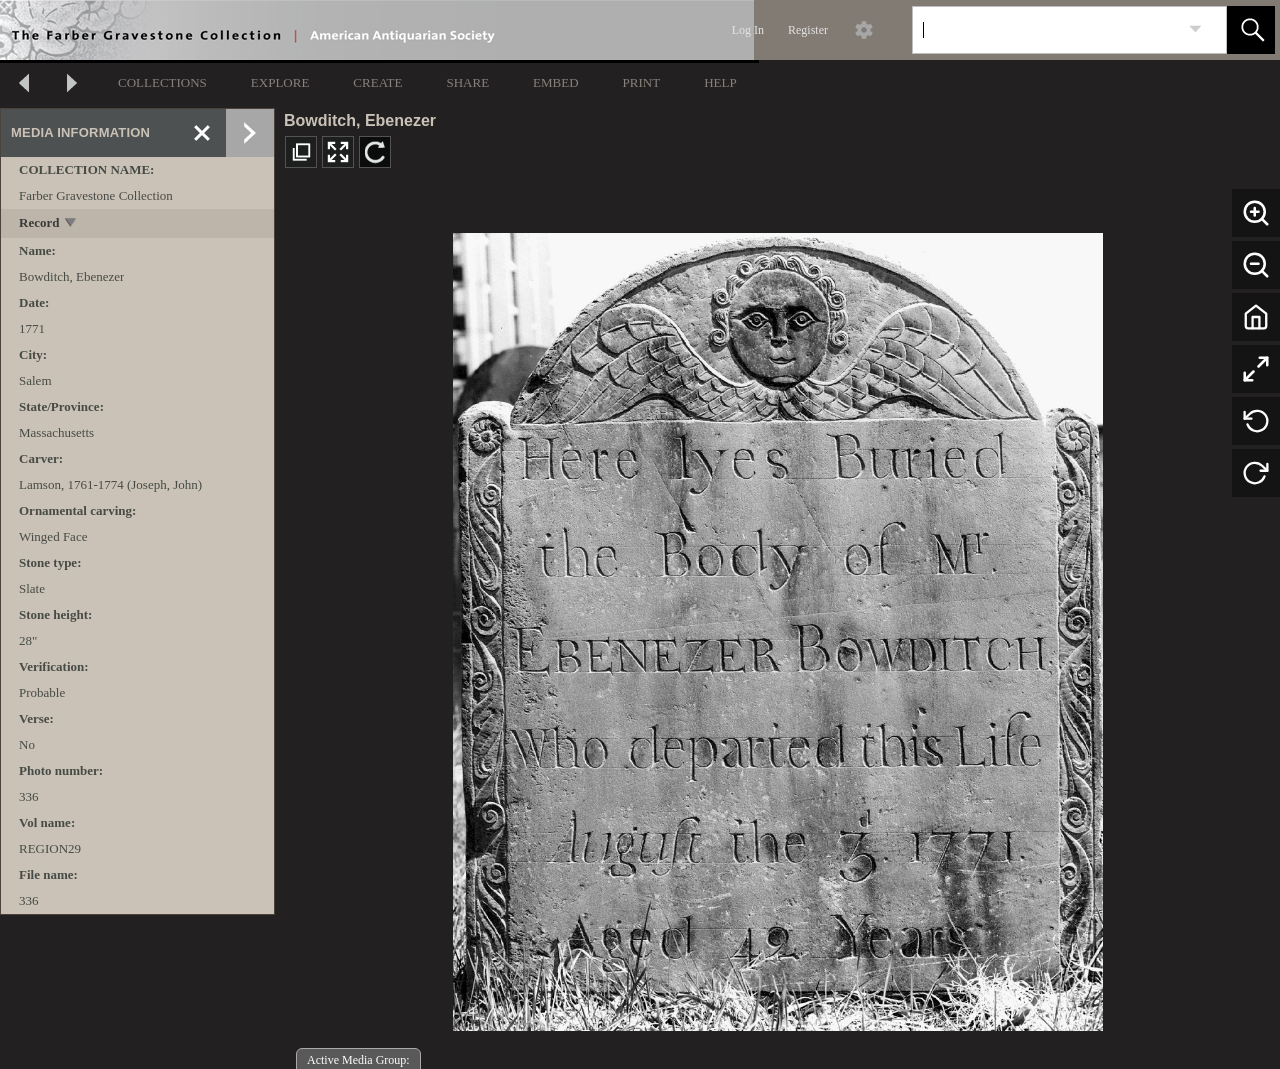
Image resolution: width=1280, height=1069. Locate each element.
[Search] (1046, 30)
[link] (1195, 29)
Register (808, 30)
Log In (748, 30)
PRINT (642, 82)
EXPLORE (280, 82)
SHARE (467, 82)
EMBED (556, 82)
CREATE (377, 82)
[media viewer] (777, 626)
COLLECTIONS (162, 82)
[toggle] (71, 224)
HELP (720, 82)
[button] (1251, 30)
